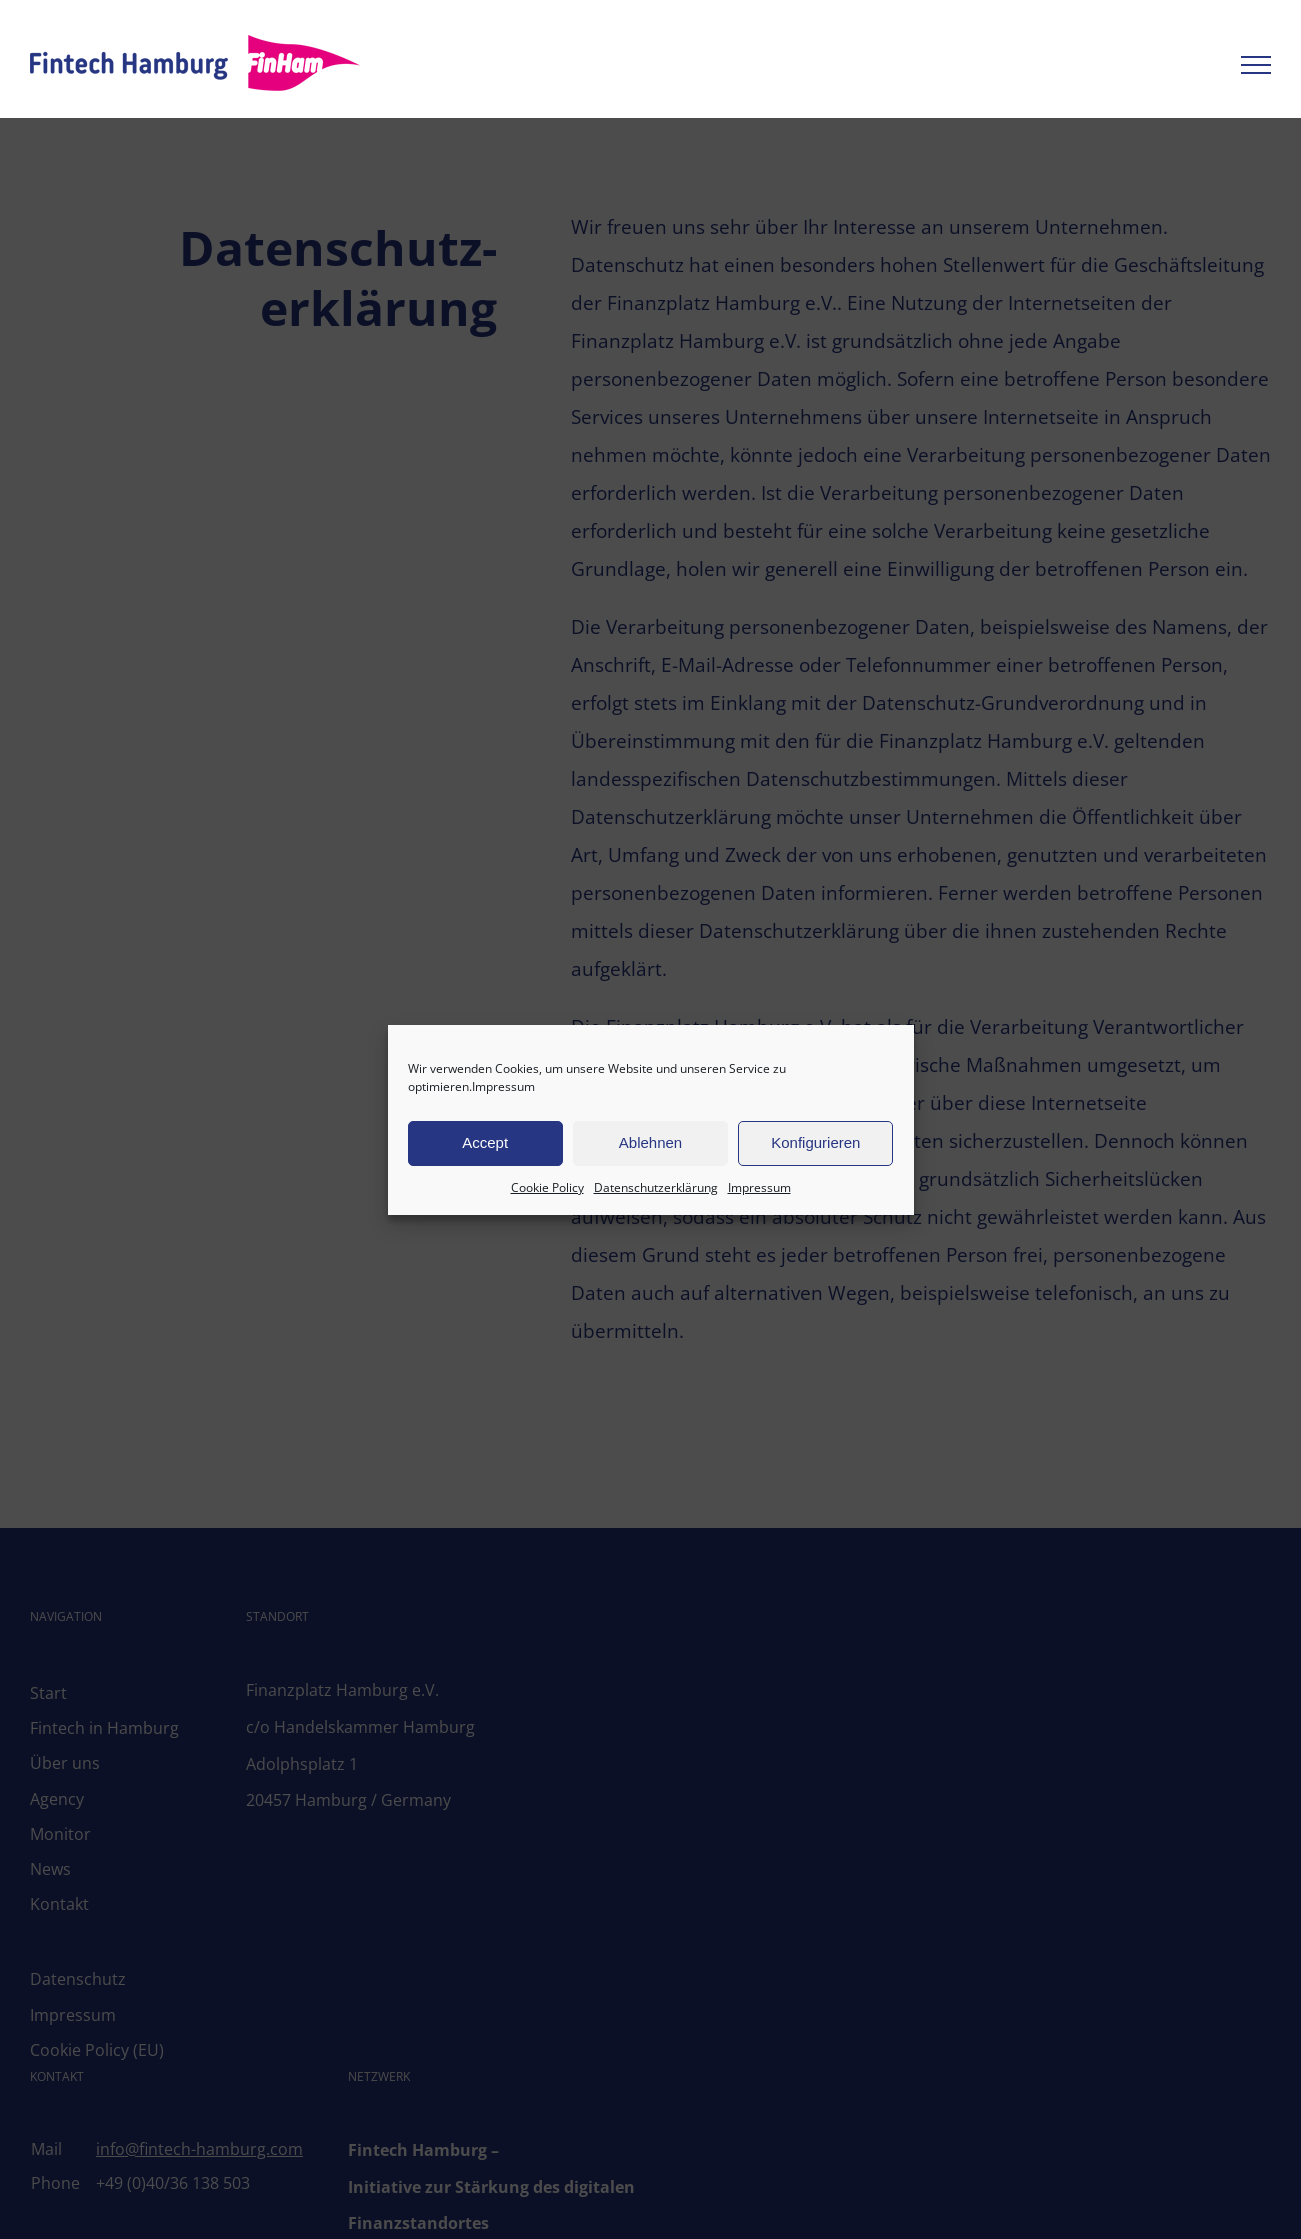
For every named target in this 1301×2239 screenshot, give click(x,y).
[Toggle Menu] (1256, 65)
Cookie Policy (547, 1187)
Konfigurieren (815, 1142)
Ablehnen (650, 1142)
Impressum (503, 1086)
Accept (485, 1142)
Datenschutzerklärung (656, 1187)
